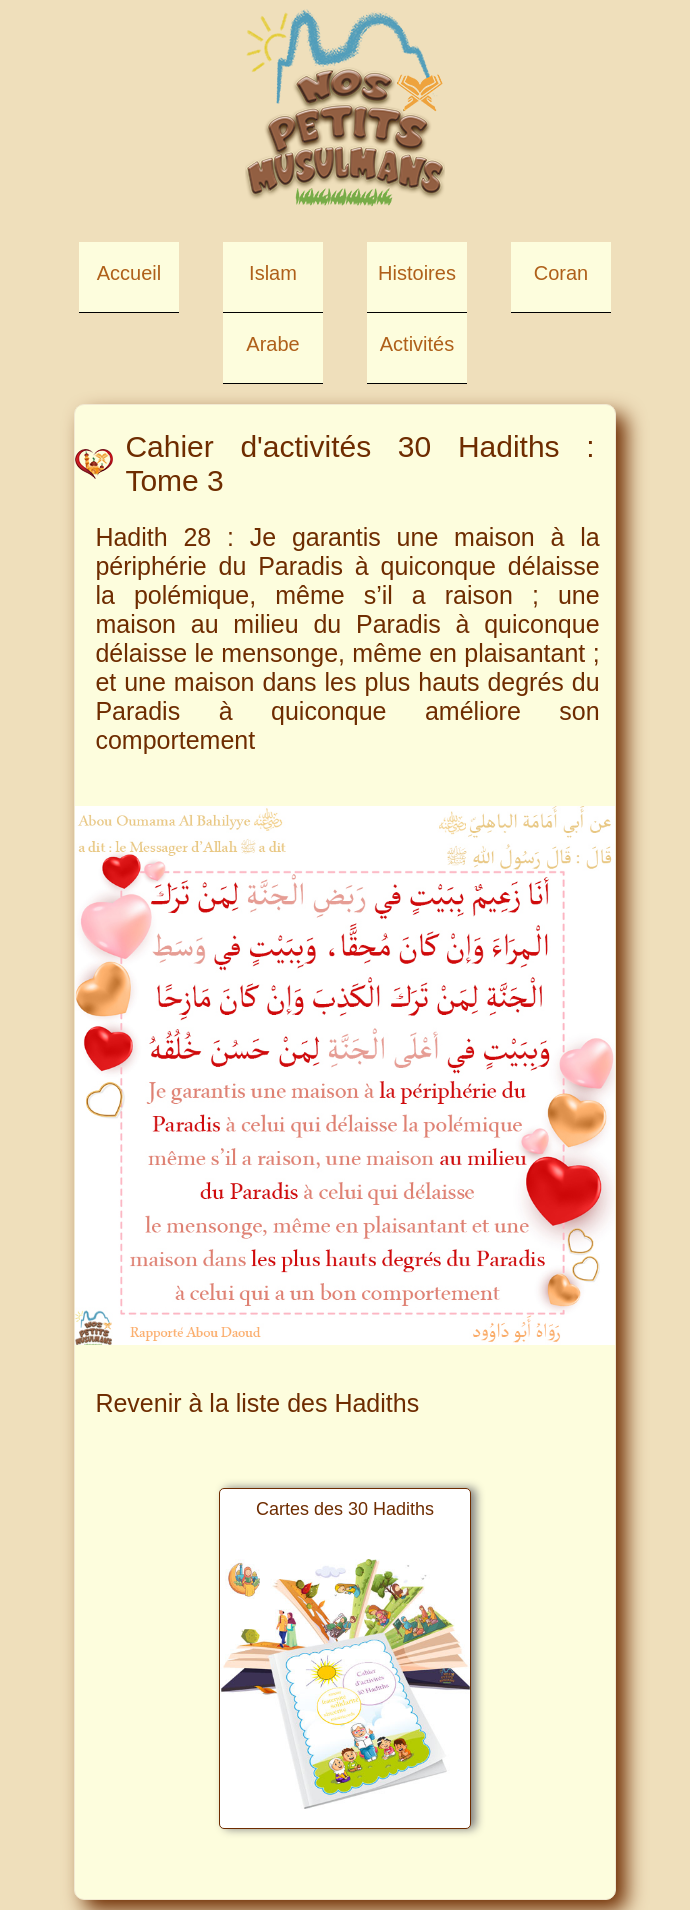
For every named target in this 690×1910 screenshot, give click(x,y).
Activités (417, 344)
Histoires (417, 273)
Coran (561, 273)
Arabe (272, 344)
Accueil (129, 273)
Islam (273, 273)
